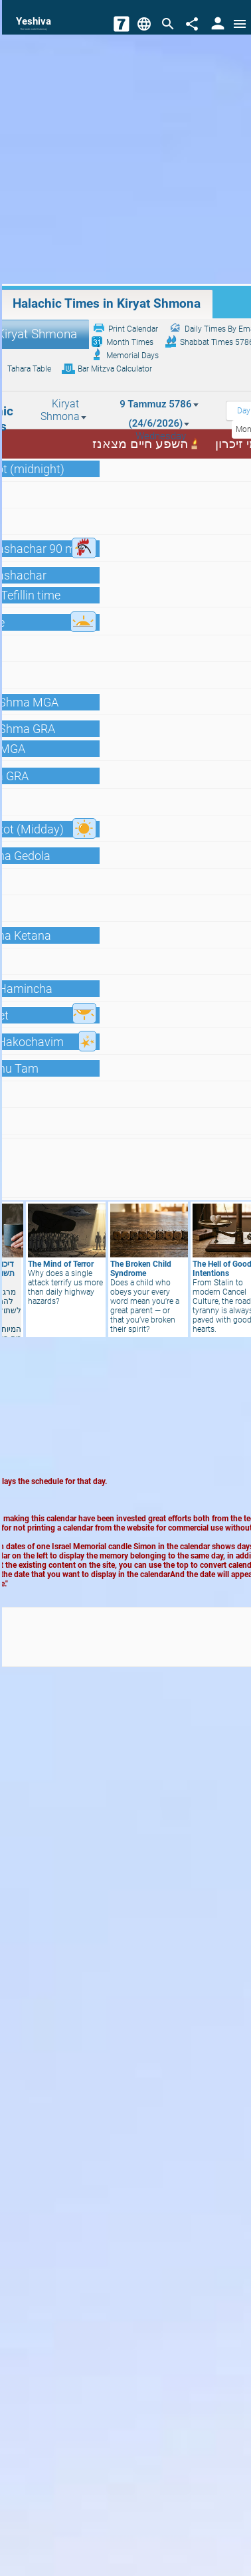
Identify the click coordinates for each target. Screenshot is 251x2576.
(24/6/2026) (159, 423)
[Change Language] (144, 24)
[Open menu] (239, 24)
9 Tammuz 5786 (159, 404)
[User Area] (218, 24)
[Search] (168, 24)
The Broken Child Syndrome (140, 1268)
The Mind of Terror (61, 1264)
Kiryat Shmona (64, 410)
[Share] (192, 24)
